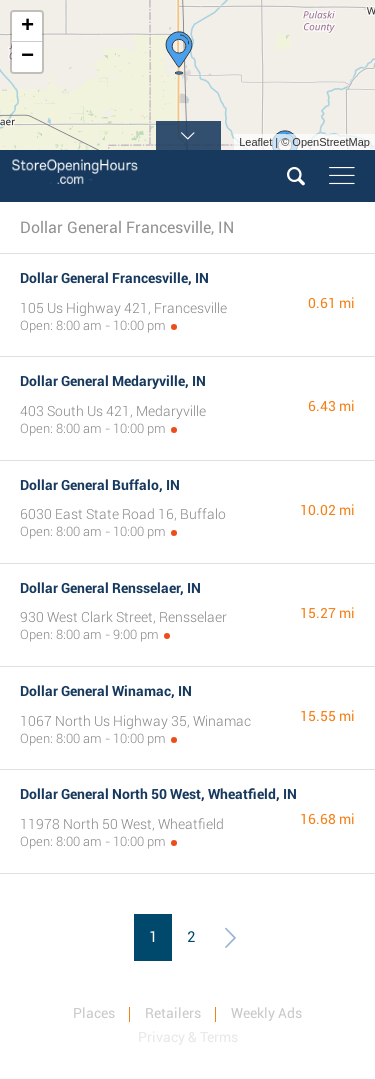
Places (94, 1013)
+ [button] (27, 27)
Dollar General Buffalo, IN (100, 485)
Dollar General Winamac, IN (106, 691)
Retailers (173, 1013)
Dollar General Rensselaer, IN (110, 588)
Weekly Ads (266, 1013)
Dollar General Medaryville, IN (113, 381)
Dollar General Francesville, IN (114, 278)
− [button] (27, 57)
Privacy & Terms (188, 1037)
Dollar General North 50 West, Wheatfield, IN (158, 794)
